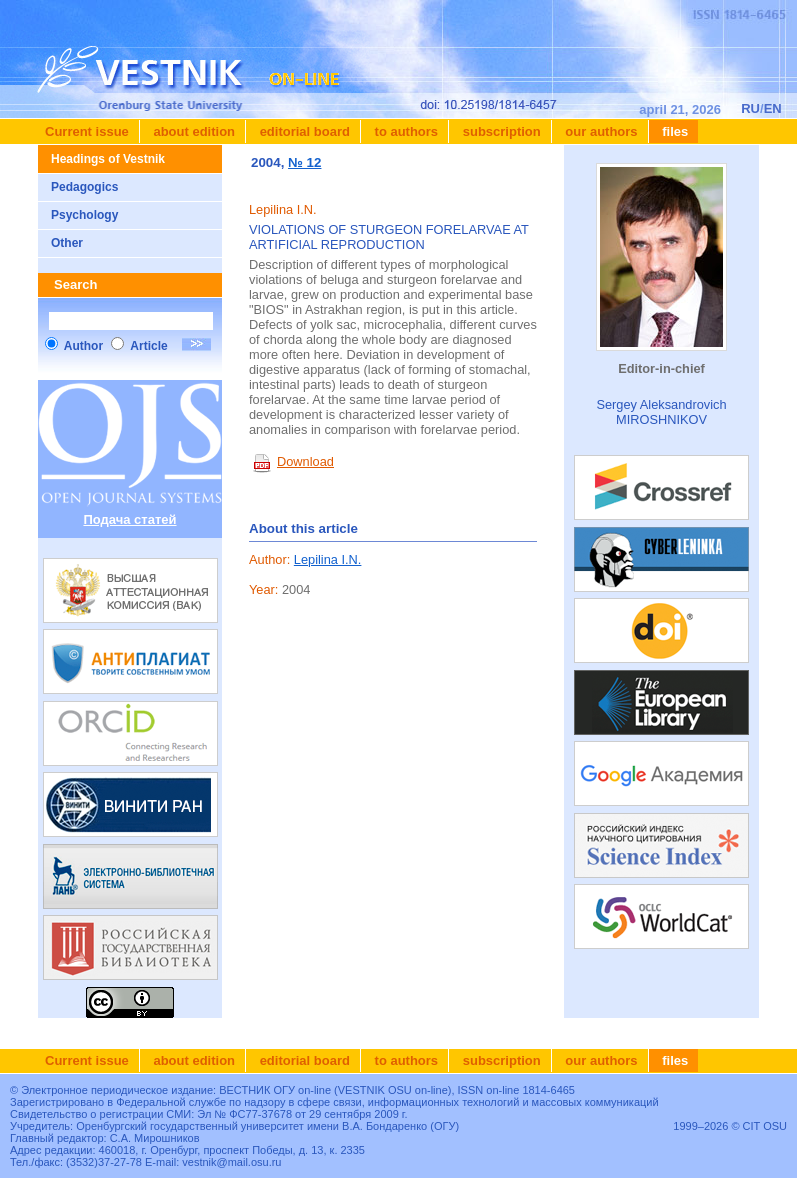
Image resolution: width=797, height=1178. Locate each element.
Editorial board (303, 131)
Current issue (87, 131)
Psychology (84, 215)
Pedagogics (84, 187)
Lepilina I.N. (328, 559)
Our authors (600, 131)
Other (67, 243)
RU (750, 108)
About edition (192, 131)
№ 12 (304, 162)
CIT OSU (765, 1126)
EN (773, 108)
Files (674, 131)
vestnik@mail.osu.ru (231, 1162)
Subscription (500, 131)
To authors (404, 131)
